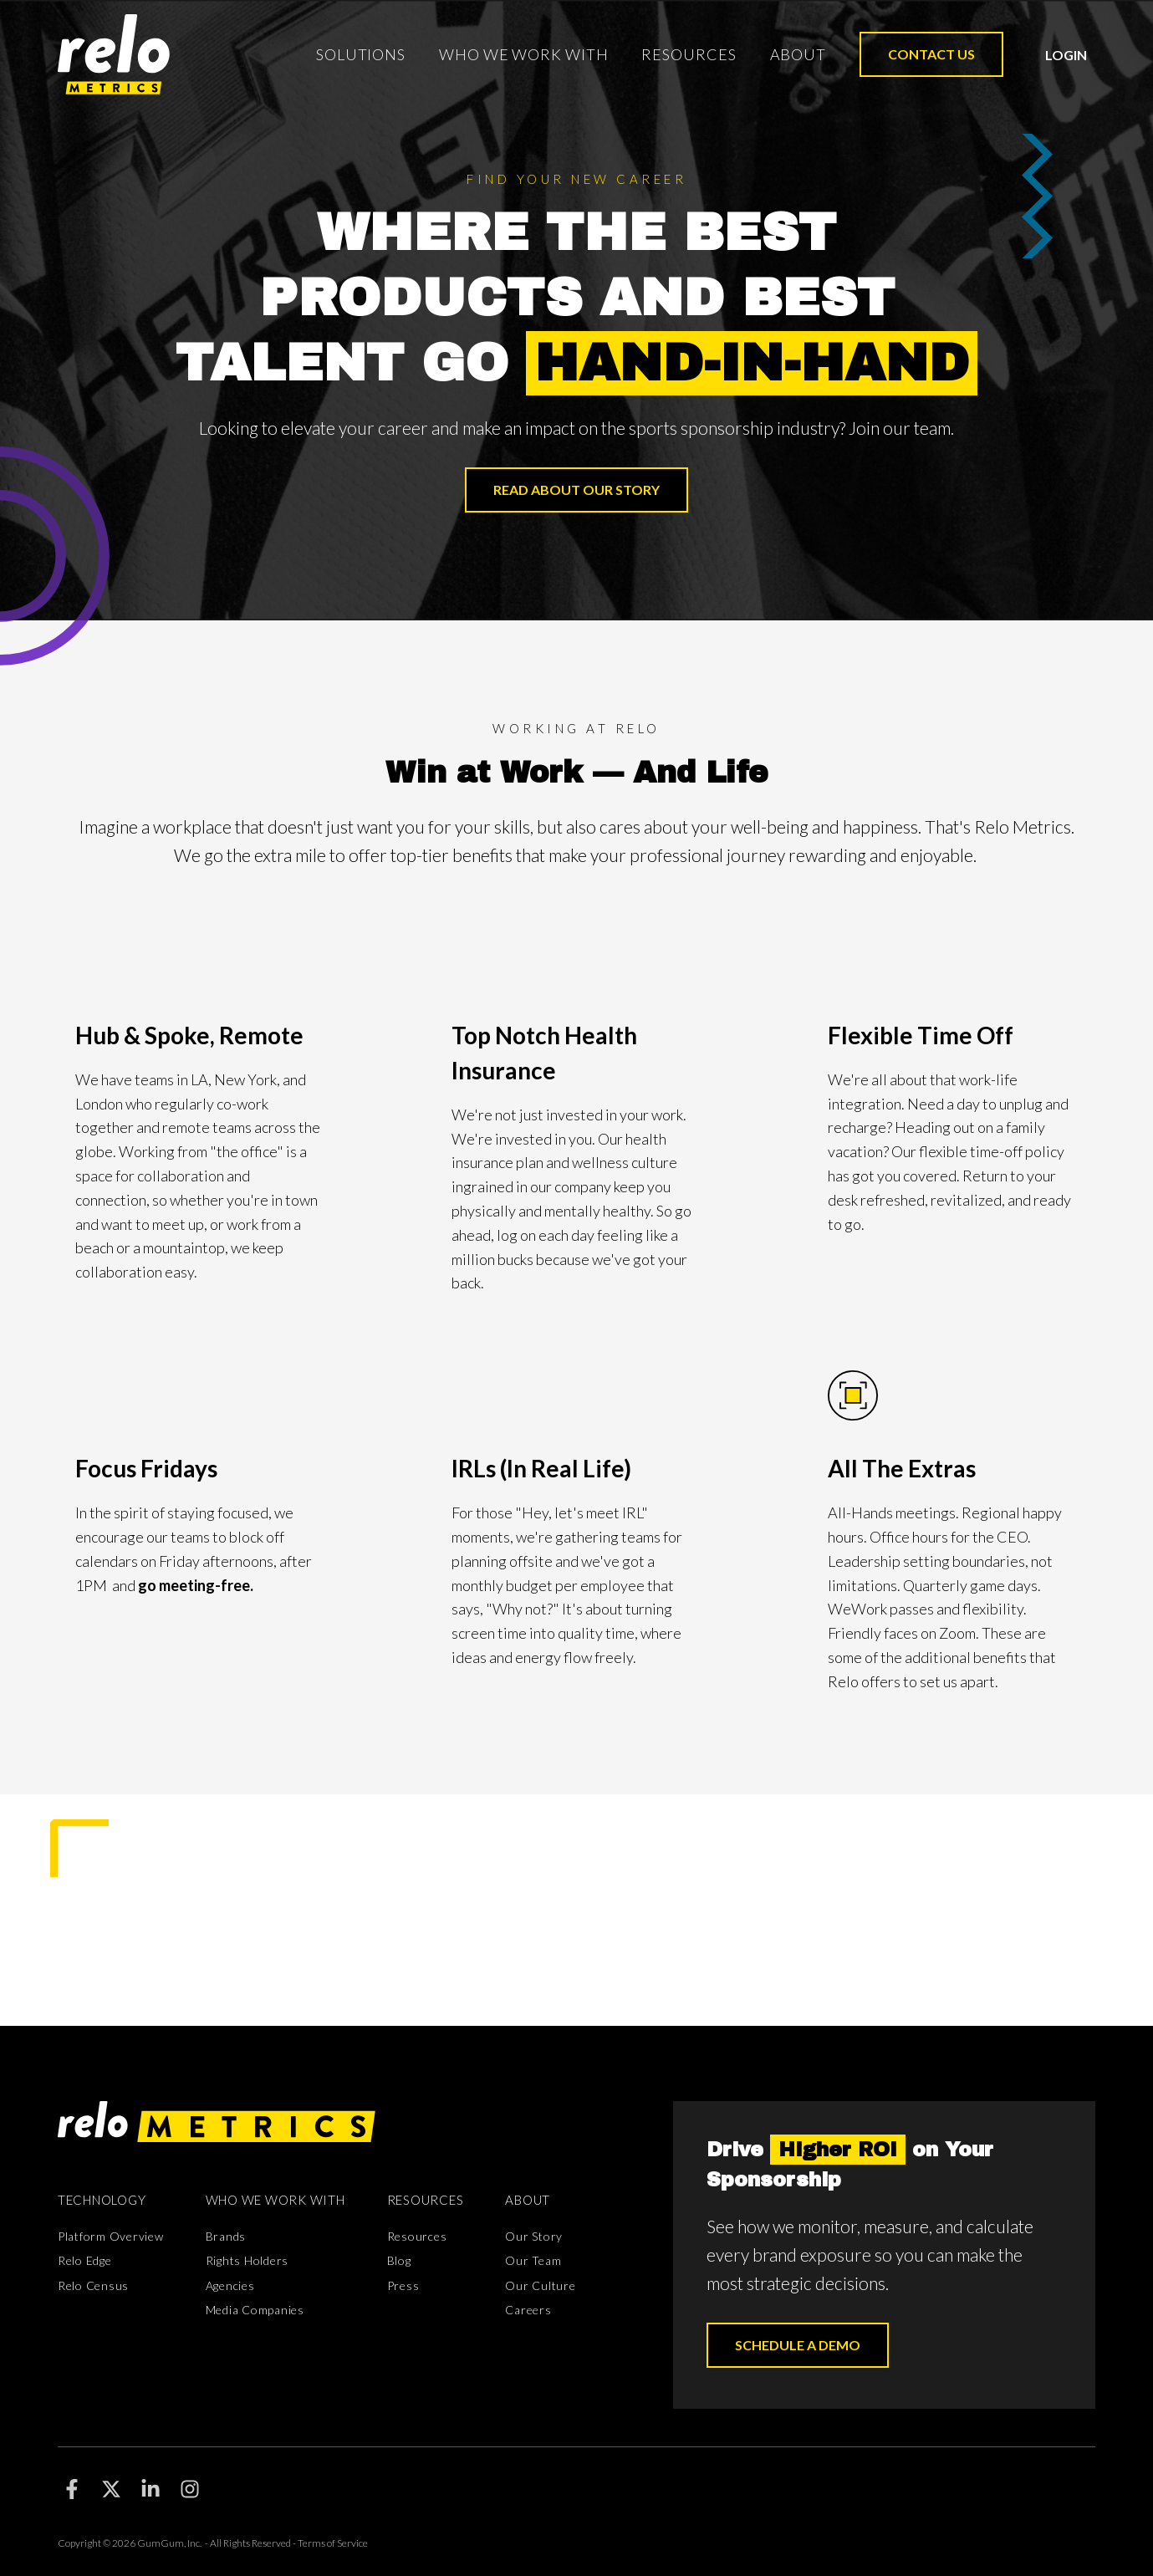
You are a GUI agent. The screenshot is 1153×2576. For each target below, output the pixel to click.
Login (1066, 55)
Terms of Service (333, 2543)
